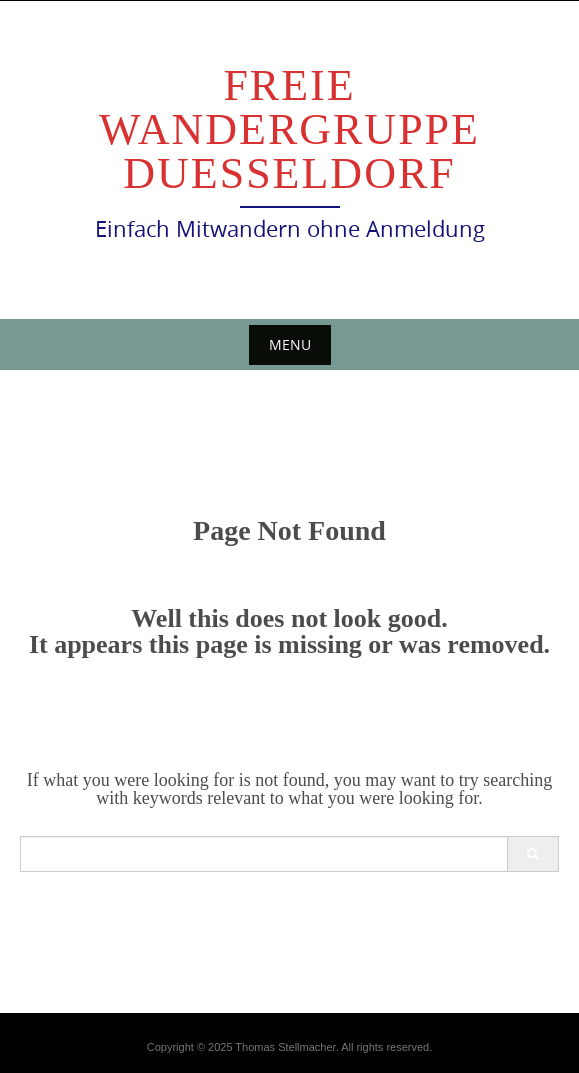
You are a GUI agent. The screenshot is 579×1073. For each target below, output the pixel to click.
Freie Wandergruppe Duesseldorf (289, 129)
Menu (290, 344)
